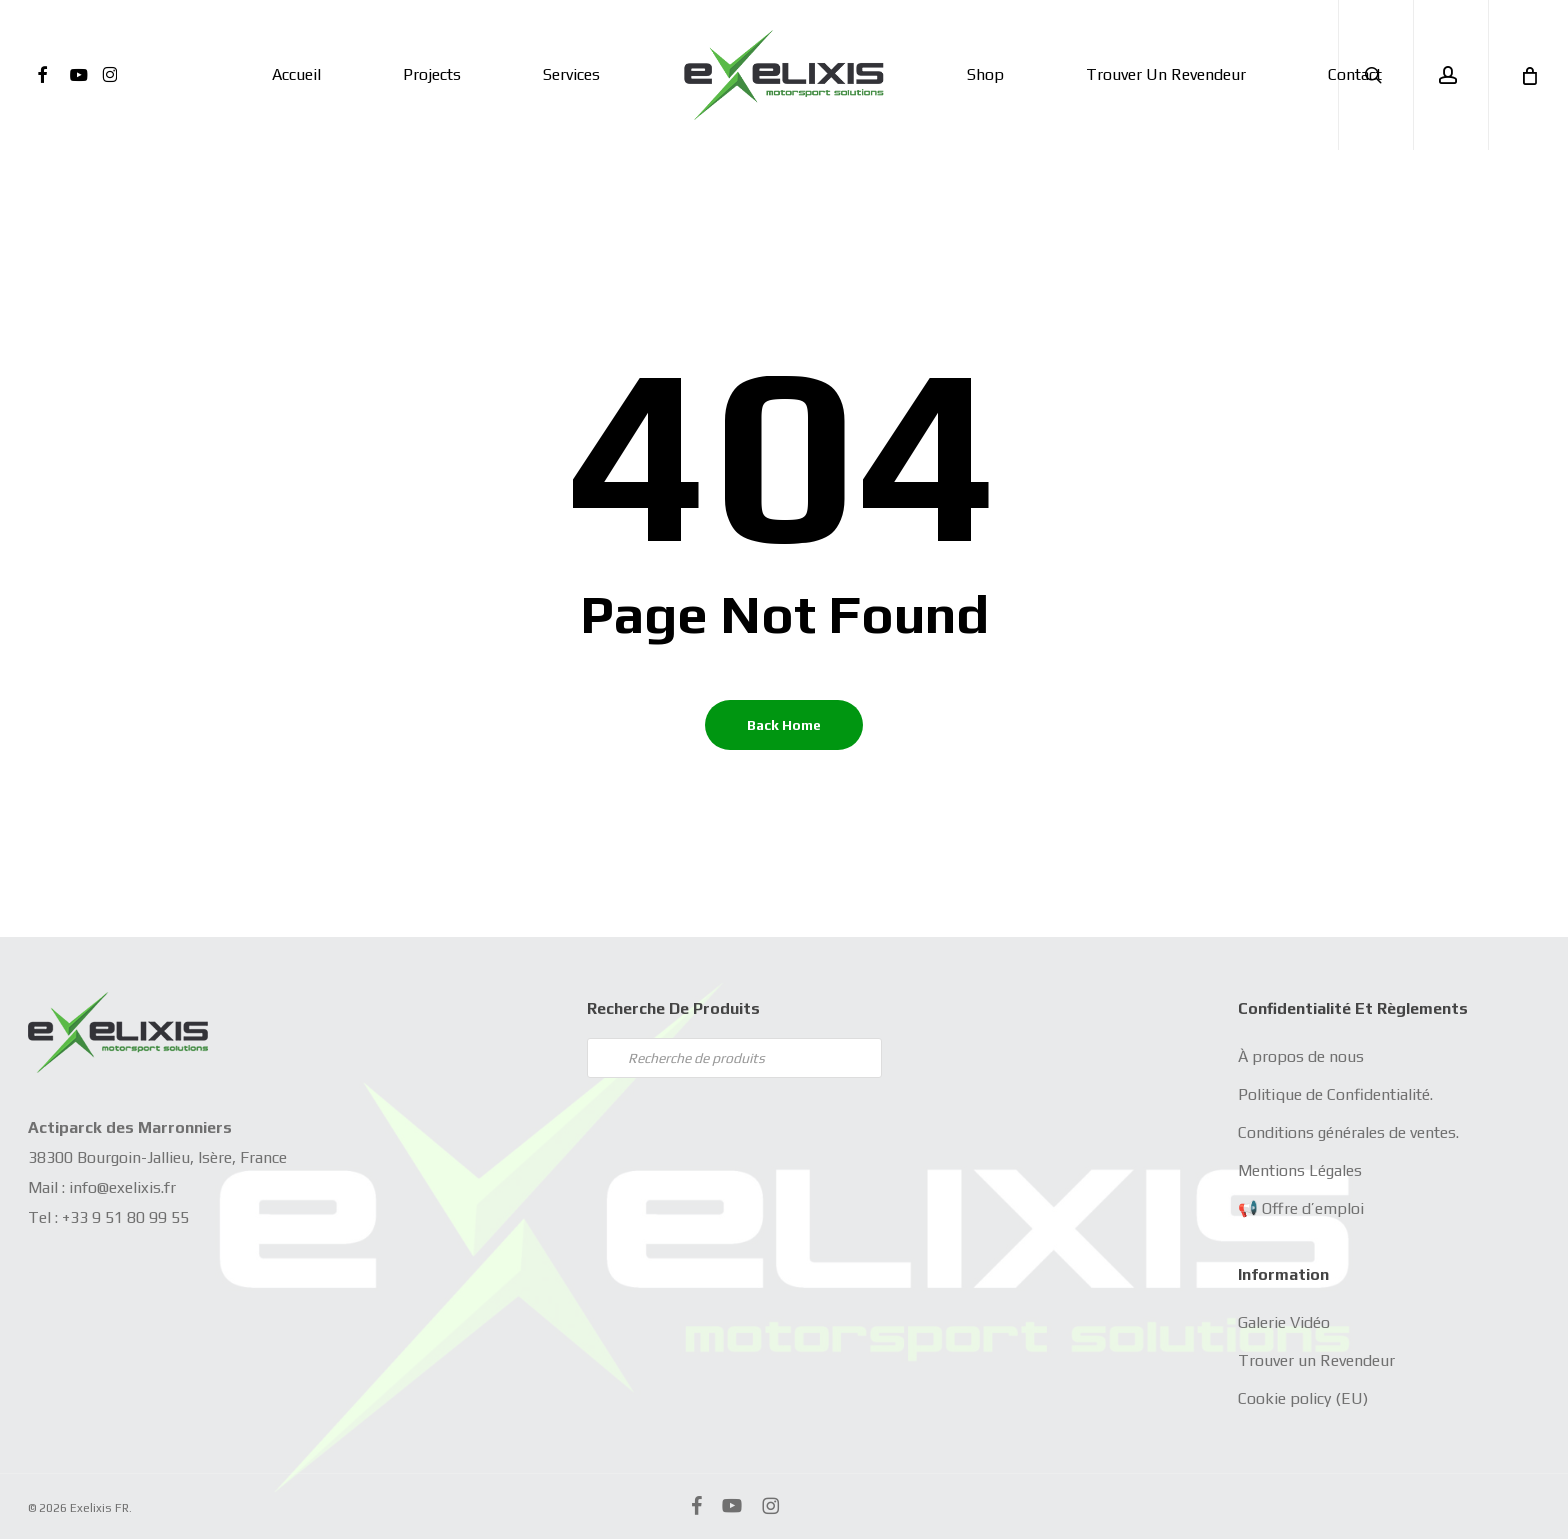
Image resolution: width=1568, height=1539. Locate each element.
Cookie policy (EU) (1303, 1398)
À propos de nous (1301, 1056)
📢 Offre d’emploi (1301, 1208)
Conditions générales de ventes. (1348, 1132)
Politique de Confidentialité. (1335, 1094)
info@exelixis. (116, 1187)
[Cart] (1528, 75)
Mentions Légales (1300, 1170)
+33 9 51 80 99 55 (125, 1217)
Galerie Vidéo (1284, 1322)
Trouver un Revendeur (1316, 1360)
